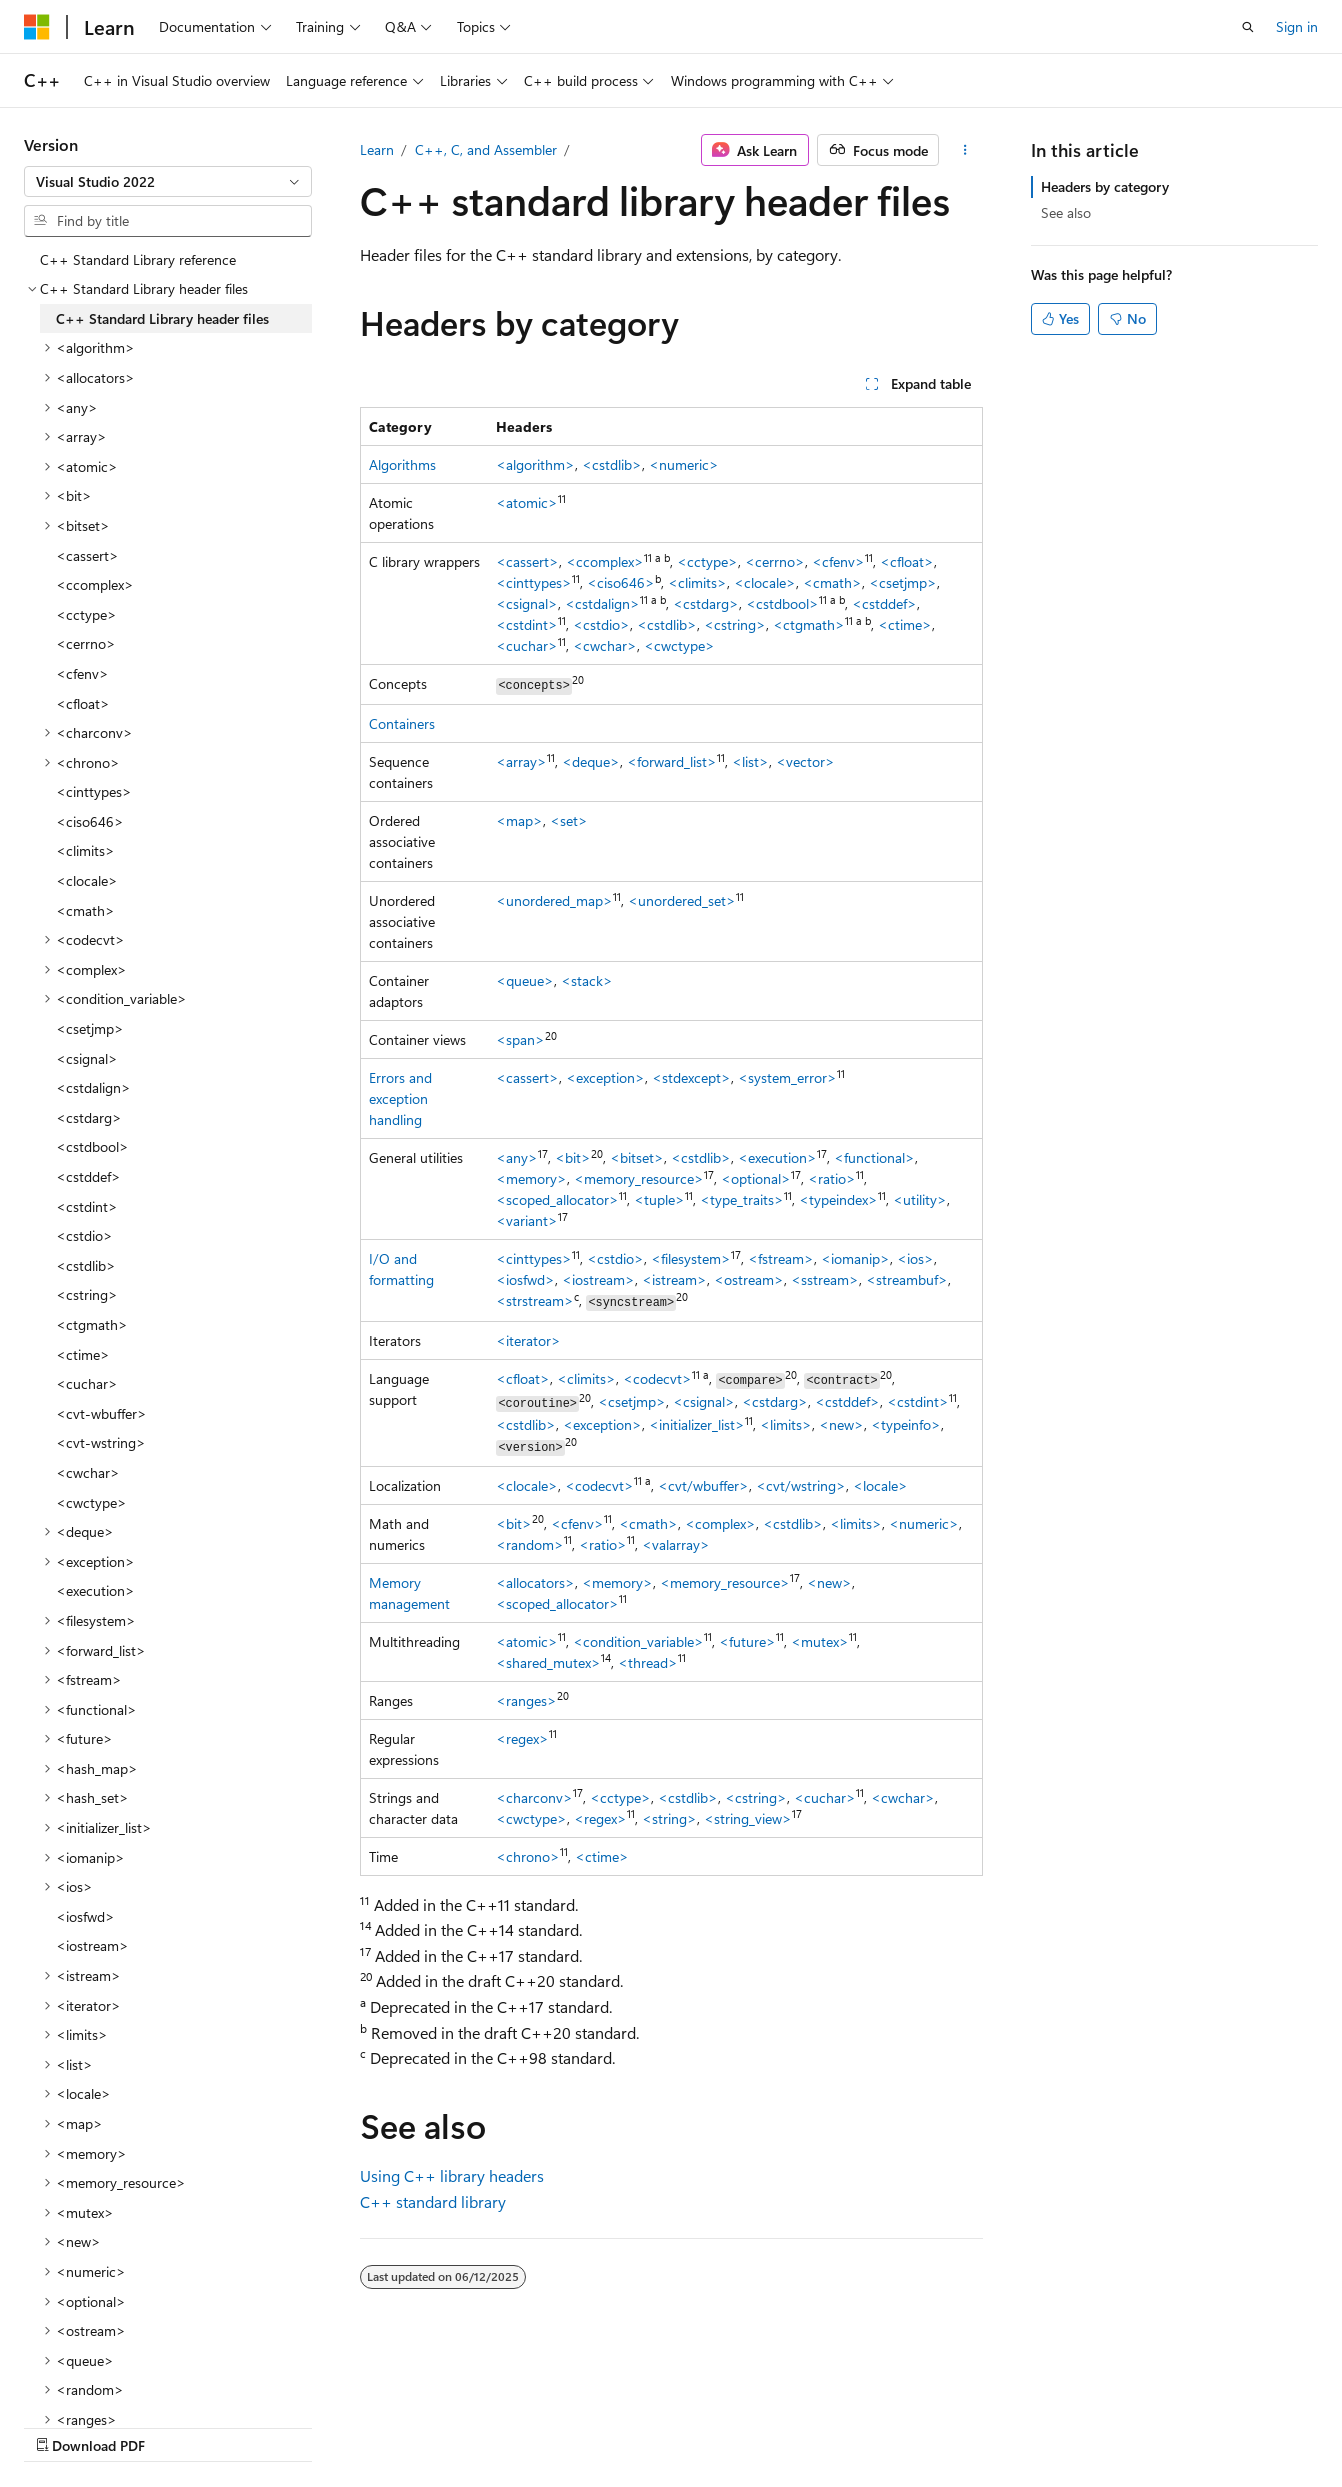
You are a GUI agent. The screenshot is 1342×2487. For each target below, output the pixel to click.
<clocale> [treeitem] (87, 880)
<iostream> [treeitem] (92, 1945)
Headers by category (1105, 186)
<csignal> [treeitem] (87, 1058)
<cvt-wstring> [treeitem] (101, 1442)
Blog (272, 2425)
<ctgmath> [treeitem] (92, 1324)
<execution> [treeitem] (95, 1590)
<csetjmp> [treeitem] (90, 1028)
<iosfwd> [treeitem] (85, 1916)
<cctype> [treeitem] (86, 614)
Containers (402, 723)
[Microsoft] (37, 27)
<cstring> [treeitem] (87, 1294)
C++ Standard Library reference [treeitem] (138, 259)
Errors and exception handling (400, 1098)
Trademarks (635, 2425)
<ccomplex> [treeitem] (95, 584)
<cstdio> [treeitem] (84, 1235)
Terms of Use (536, 2425)
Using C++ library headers (452, 2175)
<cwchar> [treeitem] (88, 1472)
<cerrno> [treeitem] (86, 643)
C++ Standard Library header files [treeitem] (162, 318)
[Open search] (1248, 27)
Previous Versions (181, 2425)
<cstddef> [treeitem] (88, 1176)
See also (1066, 212)
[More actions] (964, 150)
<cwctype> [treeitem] (91, 1502)
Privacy (437, 2425)
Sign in (1297, 26)
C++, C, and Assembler (486, 149)
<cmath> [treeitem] (85, 910)
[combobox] (168, 182)
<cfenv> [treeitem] (82, 673)
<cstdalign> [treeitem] (93, 1087)
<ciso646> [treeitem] (90, 821)
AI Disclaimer (64, 2425)
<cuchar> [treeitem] (87, 1383)
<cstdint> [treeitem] (87, 1206)
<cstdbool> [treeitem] (92, 1146)
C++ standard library (433, 2201)
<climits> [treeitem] (85, 850)
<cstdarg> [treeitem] (89, 1117)
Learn (377, 149)
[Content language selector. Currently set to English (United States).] (115, 2378)
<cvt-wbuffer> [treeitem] (101, 1413)
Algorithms (402, 464)
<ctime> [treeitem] (83, 1354)
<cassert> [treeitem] (87, 555)
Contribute (358, 2425)
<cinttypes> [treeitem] (94, 791)
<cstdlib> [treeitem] (86, 1265)
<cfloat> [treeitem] (83, 703)
